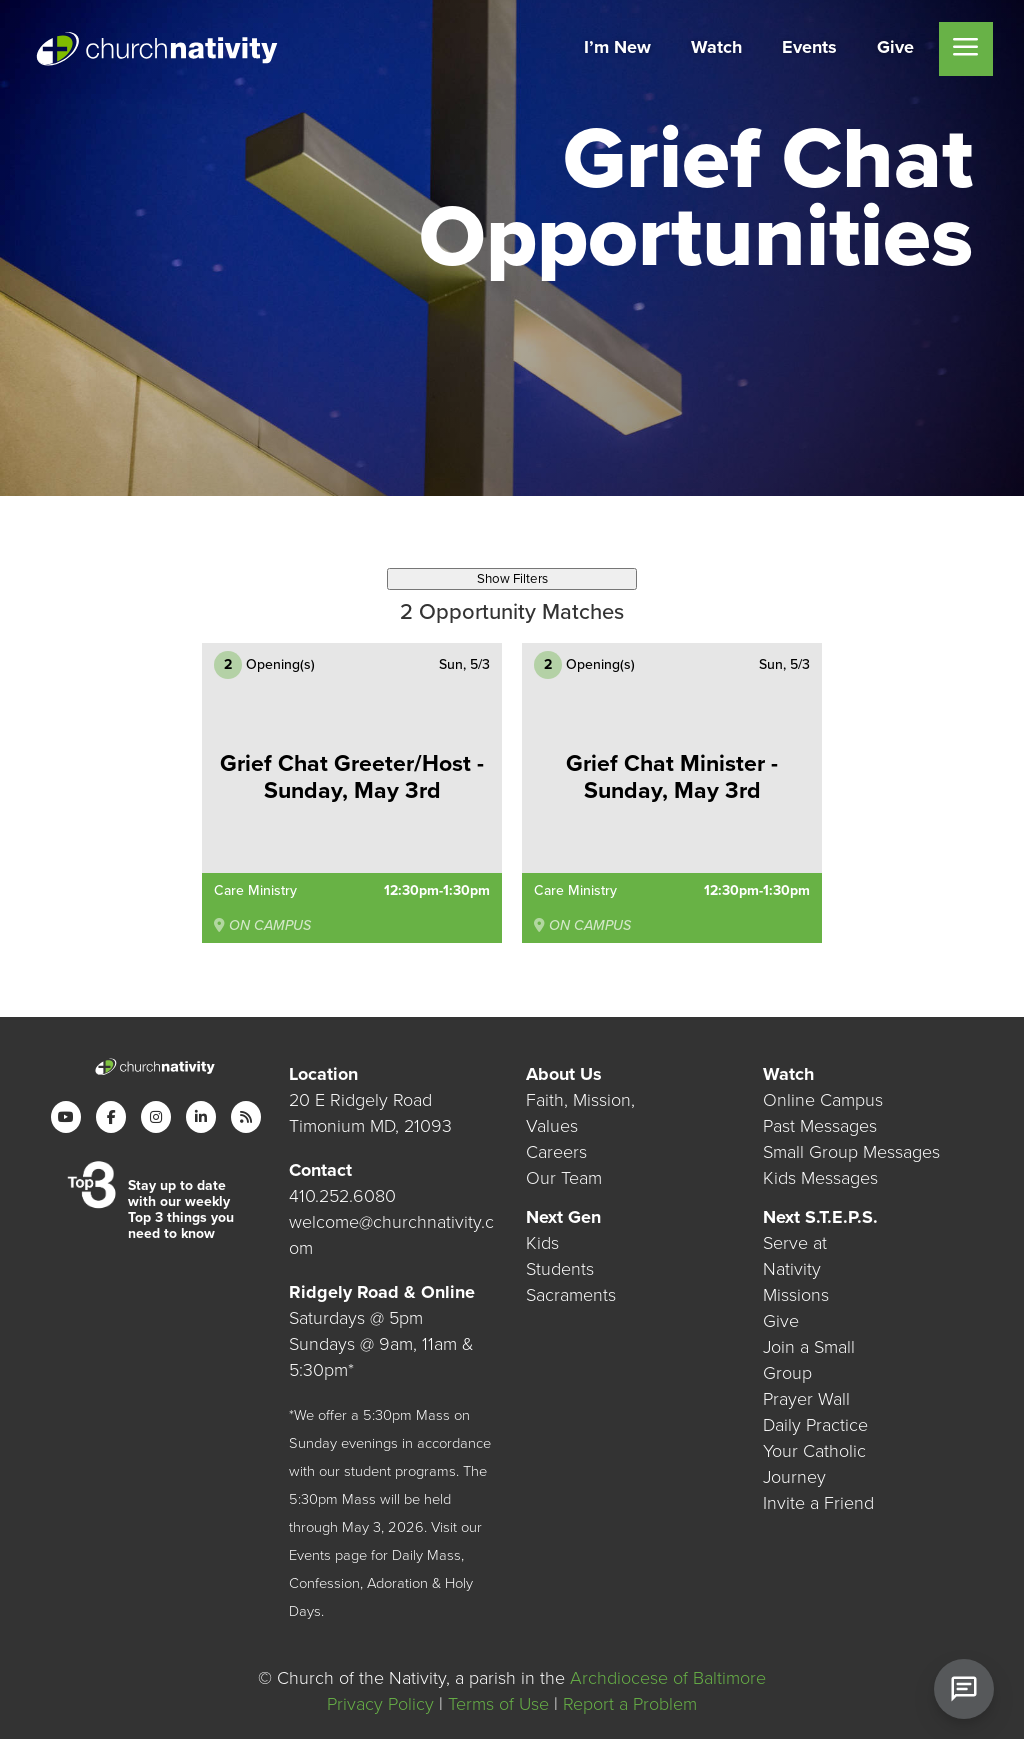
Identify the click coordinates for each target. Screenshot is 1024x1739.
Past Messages (820, 1125)
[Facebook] (111, 1116)
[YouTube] (66, 1116)
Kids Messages (820, 1177)
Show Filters (512, 579)
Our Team (564, 1177)
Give (781, 1321)
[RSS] (246, 1116)
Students (560, 1269)
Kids (542, 1243)
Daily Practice (815, 1425)
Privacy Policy (380, 1704)
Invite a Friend (818, 1503)
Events (310, 1554)
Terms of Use (498, 1704)
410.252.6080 (342, 1195)
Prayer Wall (806, 1399)
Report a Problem (630, 1704)
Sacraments (571, 1295)
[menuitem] (617, 49)
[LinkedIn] (201, 1116)
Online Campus (823, 1099)
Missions (796, 1295)
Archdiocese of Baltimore (668, 1678)
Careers (556, 1151)
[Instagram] (156, 1116)
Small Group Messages (851, 1151)
